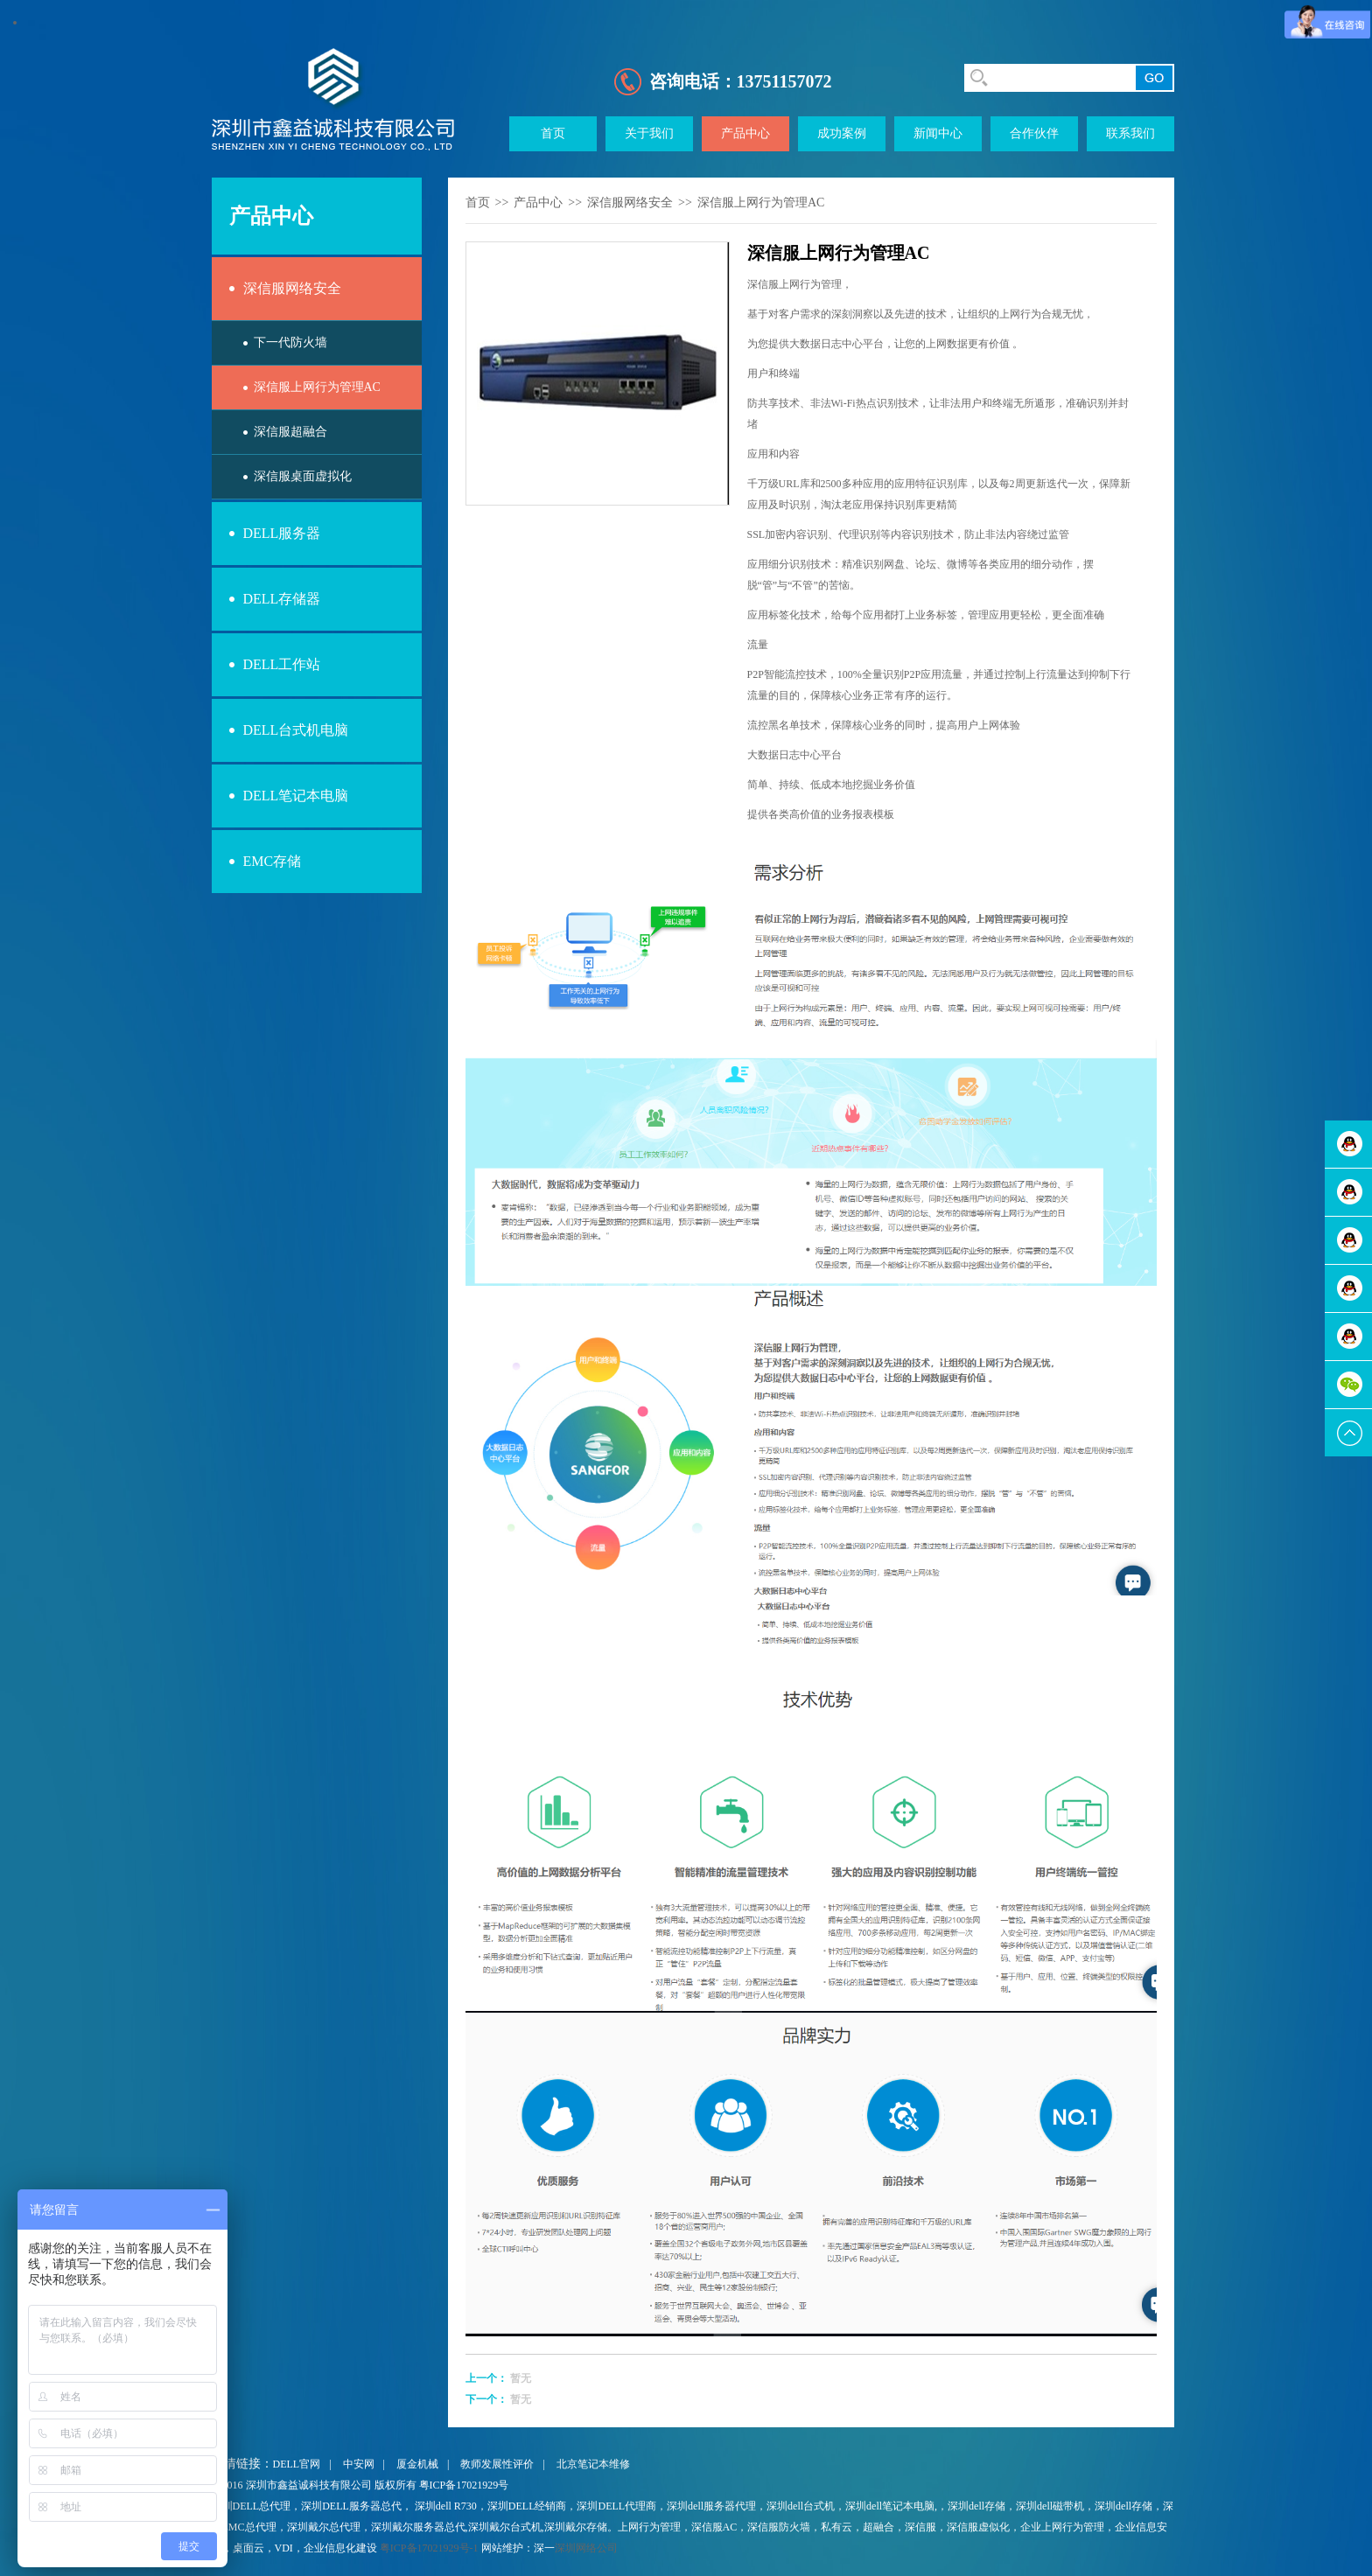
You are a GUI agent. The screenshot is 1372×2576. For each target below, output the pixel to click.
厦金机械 (417, 2464)
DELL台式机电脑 (296, 730)
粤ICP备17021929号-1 (429, 2548)
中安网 (358, 2464)
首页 (553, 133)
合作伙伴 (1034, 133)
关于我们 (649, 133)
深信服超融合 (290, 431)
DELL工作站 (282, 664)
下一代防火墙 (290, 342)
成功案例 (841, 133)
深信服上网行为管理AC (317, 387)
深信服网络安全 (292, 288)
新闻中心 (938, 133)
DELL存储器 (282, 598)
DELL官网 (297, 2464)
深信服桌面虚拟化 (303, 476)
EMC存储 (272, 861)
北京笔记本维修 (593, 2464)
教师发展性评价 (497, 2464)
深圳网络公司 (586, 2548)
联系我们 (1130, 133)
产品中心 (745, 133)
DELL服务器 (282, 533)
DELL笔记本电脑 (296, 795)
